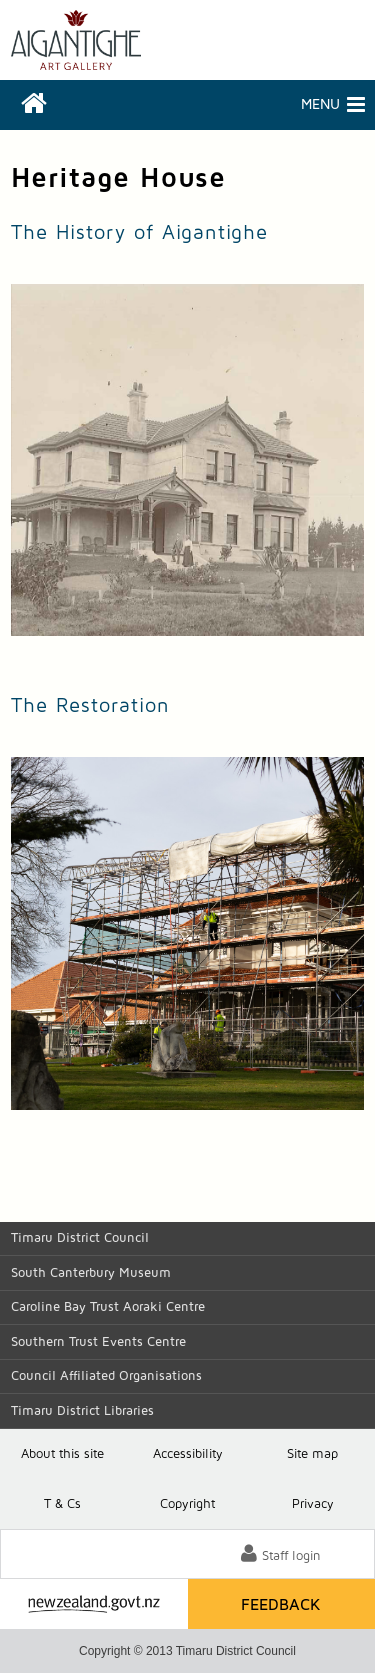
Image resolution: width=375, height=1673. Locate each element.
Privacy (313, 1504)
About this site (62, 1454)
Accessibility (188, 1454)
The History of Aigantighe (139, 233)
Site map (312, 1454)
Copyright (187, 1504)
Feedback (281, 1605)
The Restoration (90, 706)
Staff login (291, 1556)
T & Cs (62, 1504)
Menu (264, 105)
